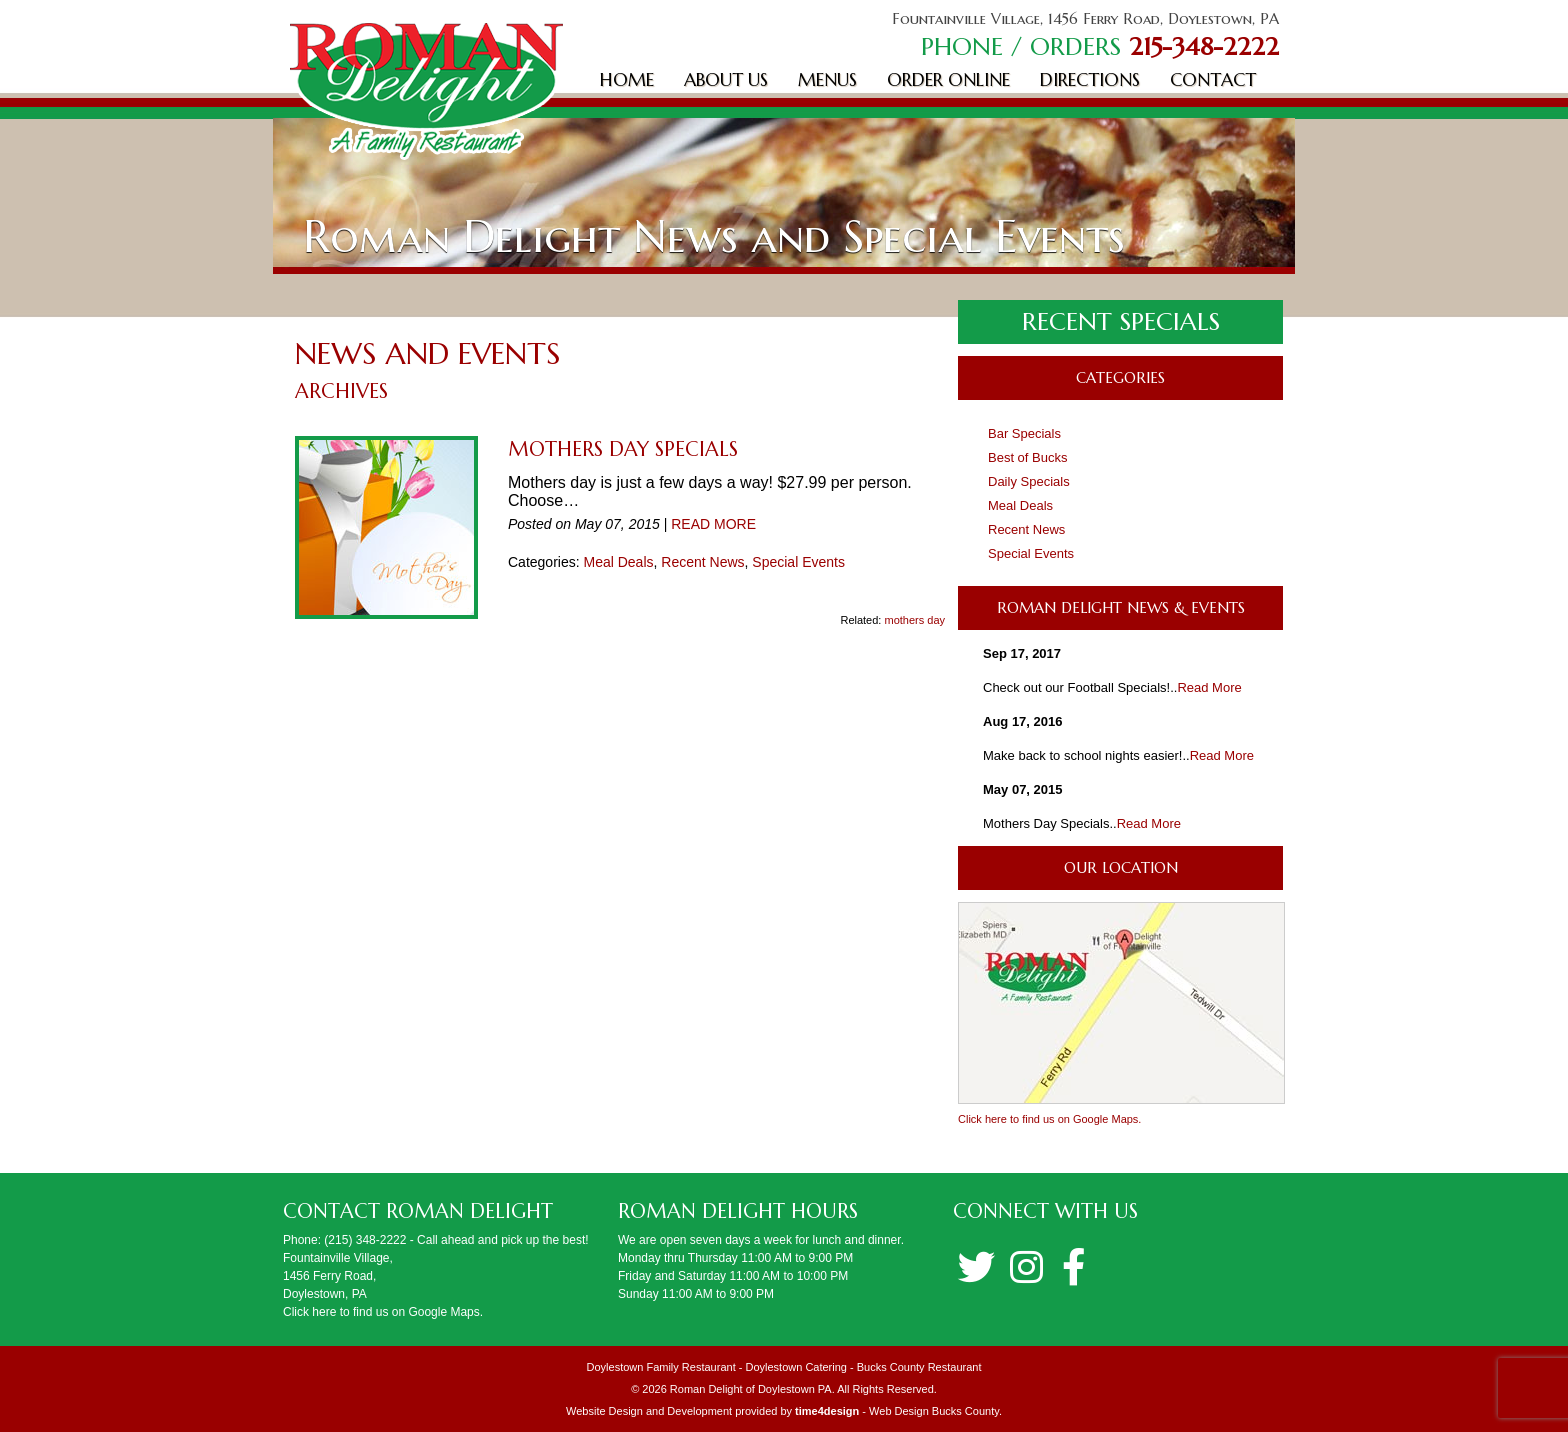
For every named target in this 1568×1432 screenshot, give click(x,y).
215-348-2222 (1204, 46)
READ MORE (713, 524)
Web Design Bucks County (934, 1411)
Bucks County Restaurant (919, 1367)
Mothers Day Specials (623, 449)
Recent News (702, 562)
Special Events (798, 562)
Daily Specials (1029, 481)
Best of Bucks (1027, 457)
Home (627, 79)
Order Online (948, 79)
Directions (1090, 79)
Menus (827, 79)
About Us (726, 79)
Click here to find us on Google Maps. (1049, 1119)
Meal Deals (618, 562)
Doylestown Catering (796, 1367)
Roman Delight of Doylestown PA (751, 1389)
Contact (1213, 79)
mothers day (914, 620)
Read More (1209, 687)
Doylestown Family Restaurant (661, 1367)
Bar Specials (1024, 433)
